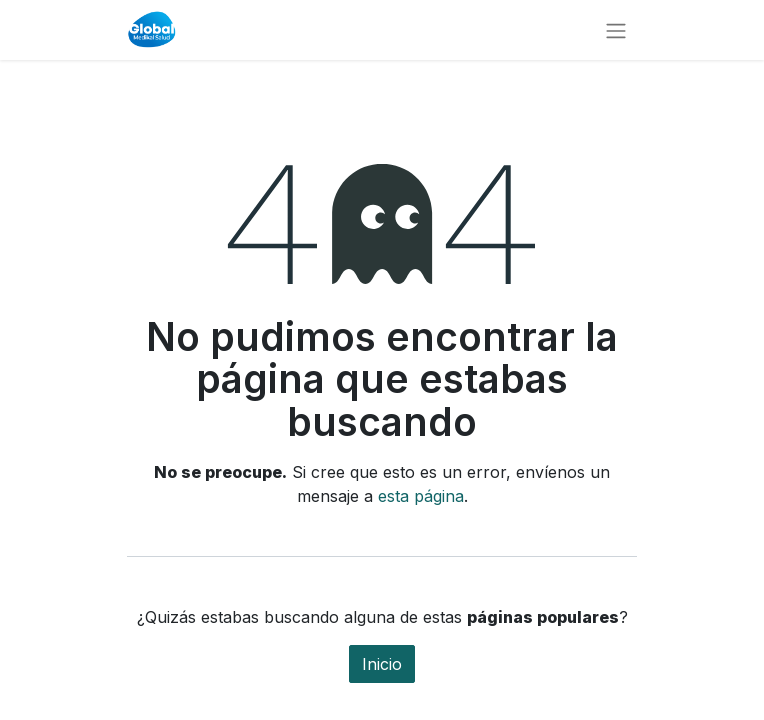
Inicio (382, 664)
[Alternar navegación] (616, 30)
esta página (421, 496)
